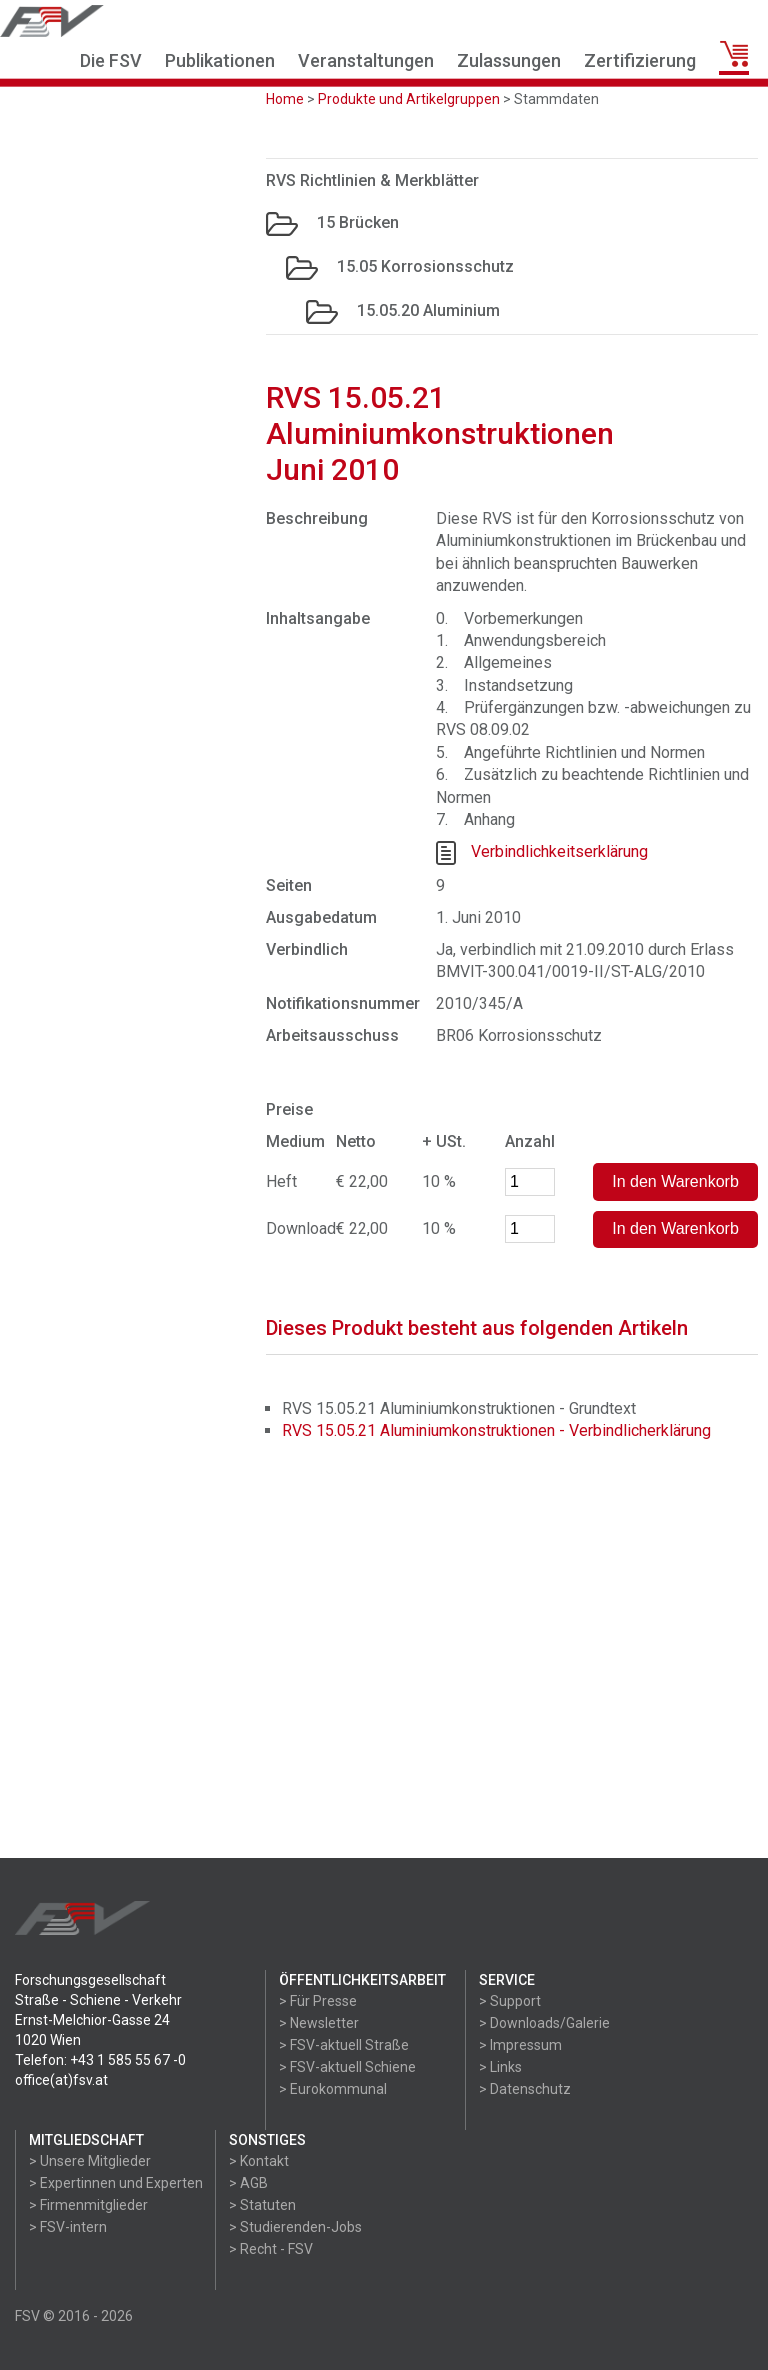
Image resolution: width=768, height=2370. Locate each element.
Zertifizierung (640, 60)
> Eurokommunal (333, 2089)
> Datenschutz (525, 2089)
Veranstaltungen (366, 60)
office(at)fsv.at (61, 2080)
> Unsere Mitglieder (90, 2161)
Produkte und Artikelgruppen (409, 99)
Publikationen (220, 60)
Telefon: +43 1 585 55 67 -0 (100, 2060)
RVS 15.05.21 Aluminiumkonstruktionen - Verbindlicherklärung (496, 1430)
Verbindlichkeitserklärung (559, 852)
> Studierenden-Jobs (295, 2227)
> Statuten (262, 2205)
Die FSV (111, 60)
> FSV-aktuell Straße (344, 2045)
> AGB (248, 2183)
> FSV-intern (68, 2227)
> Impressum (520, 2045)
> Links (500, 2067)
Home (285, 99)
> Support (510, 2001)
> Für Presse (318, 2001)
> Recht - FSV (271, 2249)
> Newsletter (319, 2023)
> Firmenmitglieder (88, 2205)
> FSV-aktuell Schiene (347, 2067)
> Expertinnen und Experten (116, 2183)
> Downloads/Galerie (544, 2023)
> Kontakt (259, 2161)
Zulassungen (509, 60)
